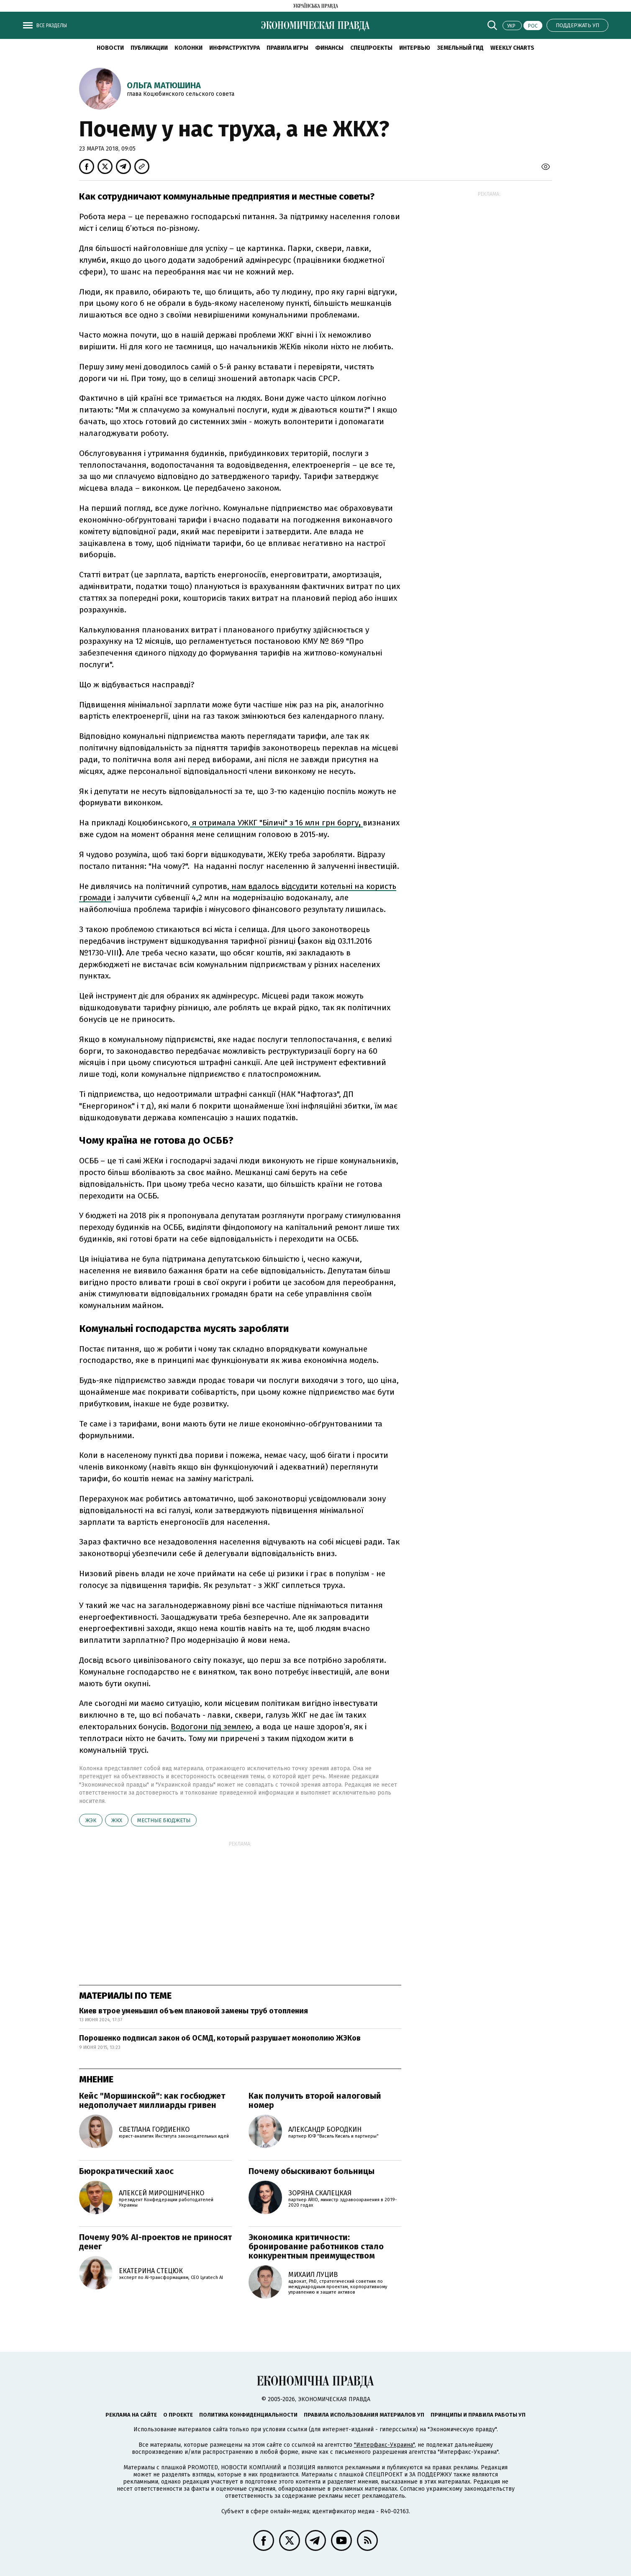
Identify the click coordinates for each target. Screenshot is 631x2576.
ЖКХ (116, 1820)
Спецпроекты (371, 47)
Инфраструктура (234, 47)
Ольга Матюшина (164, 85)
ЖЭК (90, 1820)
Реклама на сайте (131, 2415)
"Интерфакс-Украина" (384, 2444)
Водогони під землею (211, 1726)
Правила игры (287, 47)
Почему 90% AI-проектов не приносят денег (155, 2241)
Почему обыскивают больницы (311, 2171)
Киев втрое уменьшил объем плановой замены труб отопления (193, 2010)
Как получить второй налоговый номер (315, 2100)
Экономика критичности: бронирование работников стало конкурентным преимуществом (316, 2246)
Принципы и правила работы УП (478, 2415)
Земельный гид (460, 47)
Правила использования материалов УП (364, 2415)
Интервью (414, 47)
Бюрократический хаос (126, 2171)
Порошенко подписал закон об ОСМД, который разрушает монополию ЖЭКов (220, 2038)
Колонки (188, 47)
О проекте (178, 2415)
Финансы (329, 47)
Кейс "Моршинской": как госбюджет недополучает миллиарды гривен (152, 2100)
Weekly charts (512, 47)
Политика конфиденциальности (248, 2415)
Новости (110, 47)
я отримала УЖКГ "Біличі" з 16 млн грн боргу (276, 822)
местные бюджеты (163, 1820)
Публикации (149, 47)
